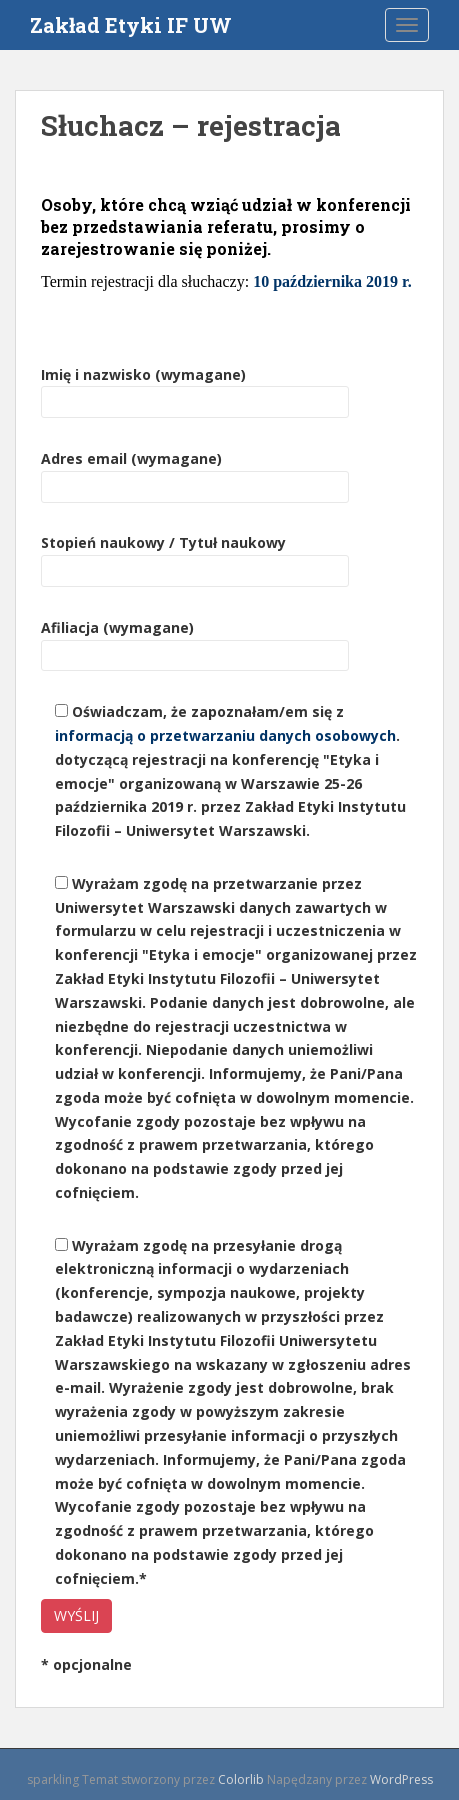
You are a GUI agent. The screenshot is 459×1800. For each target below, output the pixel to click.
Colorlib (241, 1779)
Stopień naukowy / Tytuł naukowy (195, 556)
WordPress (401, 1779)
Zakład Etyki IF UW (131, 25)
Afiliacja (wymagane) (195, 641)
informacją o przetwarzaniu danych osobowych (225, 735)
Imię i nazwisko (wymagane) (195, 388)
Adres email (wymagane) (195, 472)
